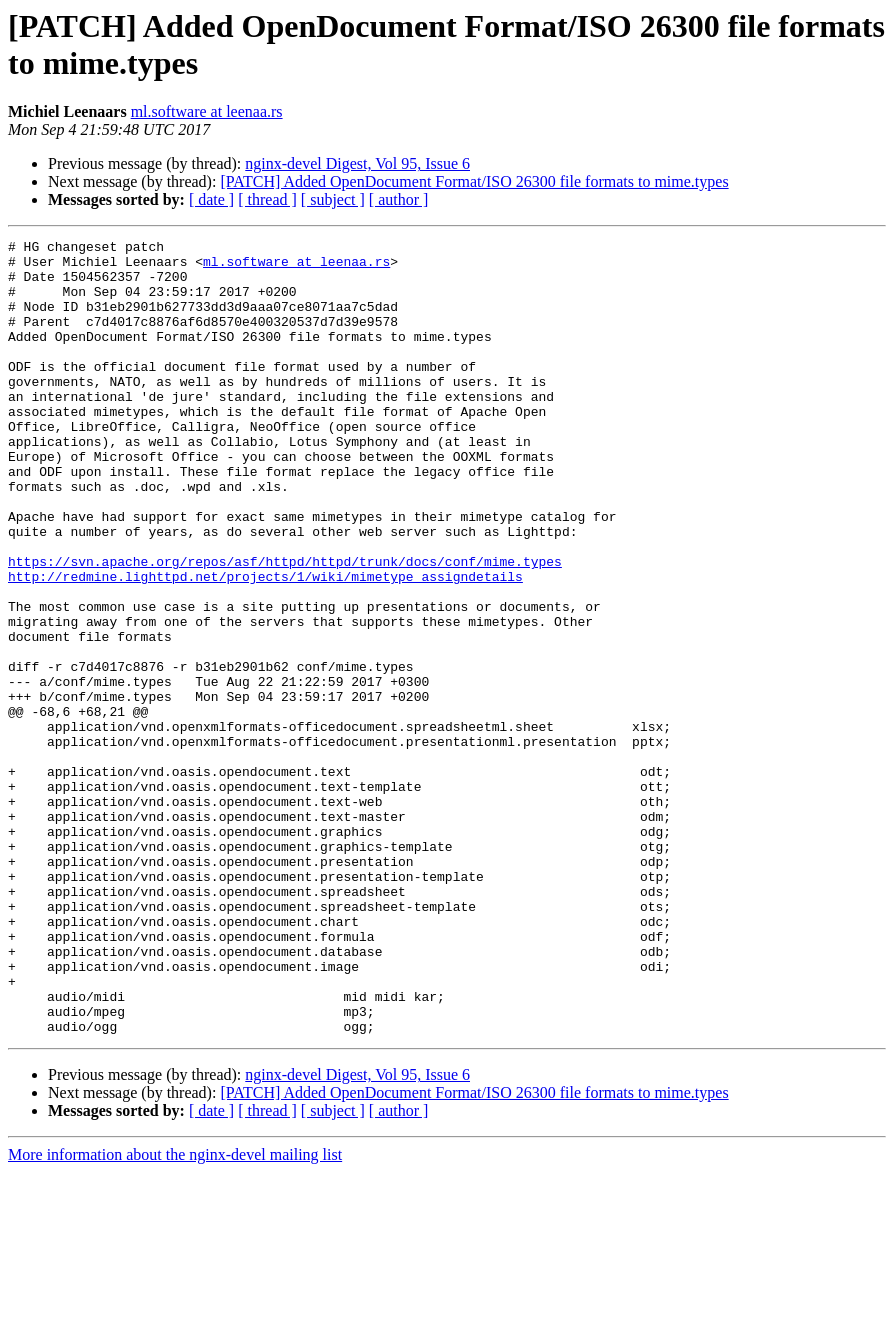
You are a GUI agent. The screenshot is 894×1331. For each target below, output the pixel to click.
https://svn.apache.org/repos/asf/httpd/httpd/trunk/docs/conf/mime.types (285, 627)
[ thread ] (267, 199)
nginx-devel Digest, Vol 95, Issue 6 (357, 163)
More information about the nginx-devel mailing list (175, 1313)
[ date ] (211, 199)
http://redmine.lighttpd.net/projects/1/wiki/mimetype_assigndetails (265, 645)
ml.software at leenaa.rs (207, 111)
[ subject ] (333, 199)
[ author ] (399, 199)
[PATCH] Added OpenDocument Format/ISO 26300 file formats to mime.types (474, 181)
